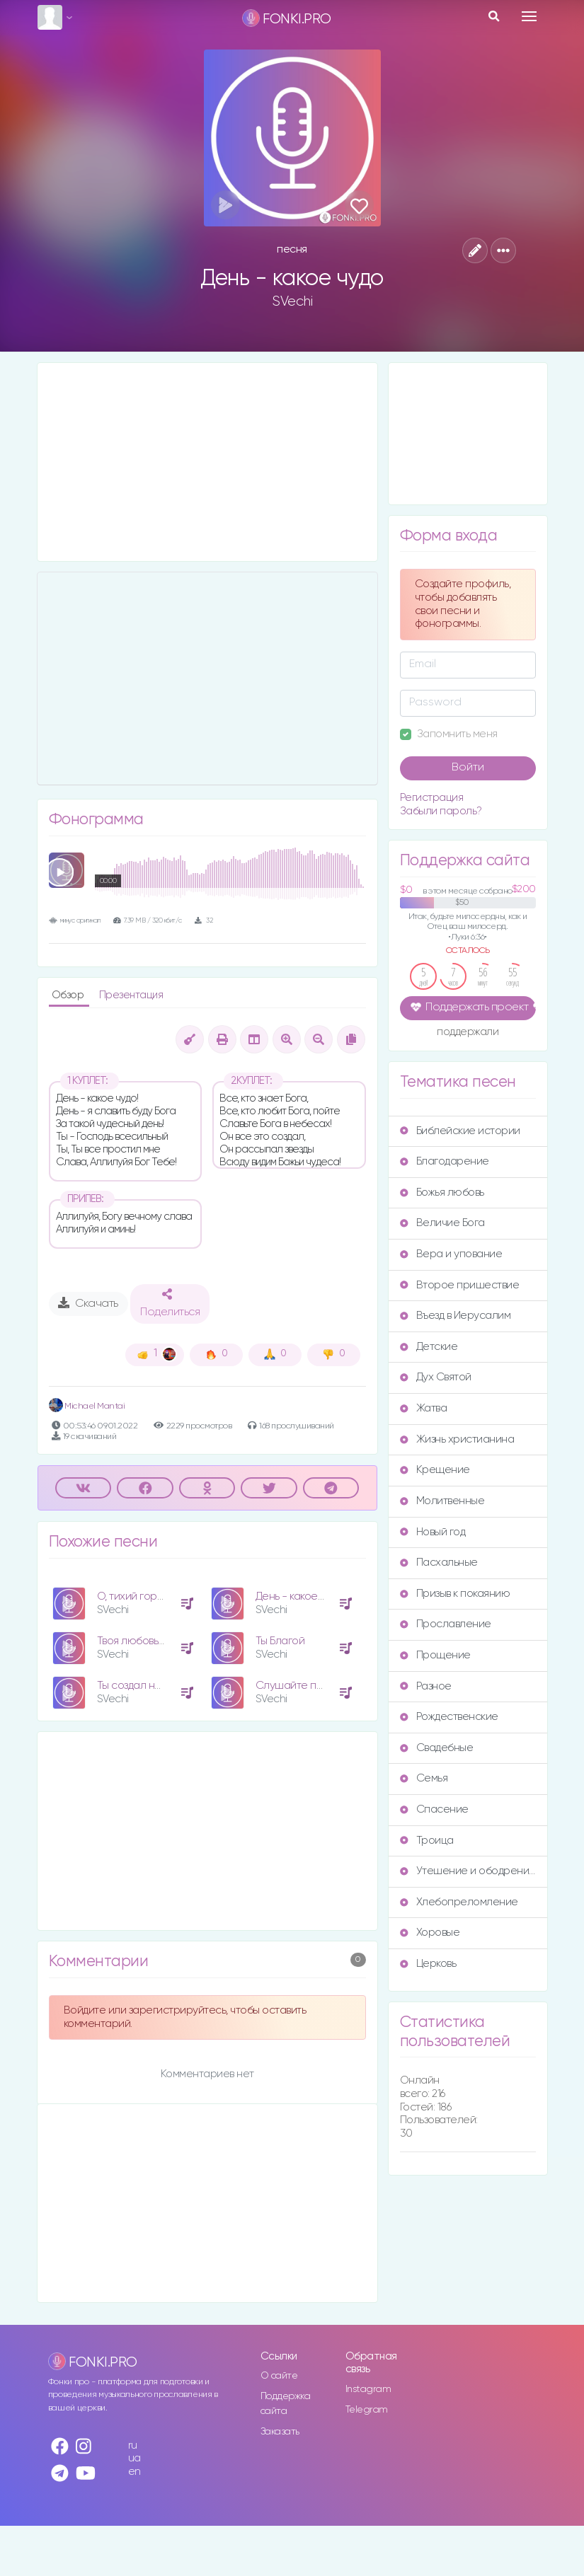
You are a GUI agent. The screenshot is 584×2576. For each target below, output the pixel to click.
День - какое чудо (299, 1596)
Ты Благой (280, 1641)
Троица (427, 1840)
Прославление (445, 1624)
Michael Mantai (87, 1406)
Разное (426, 1686)
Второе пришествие (460, 1285)
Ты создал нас (132, 1685)
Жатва (423, 1408)
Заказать (279, 2432)
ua (134, 2458)
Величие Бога (442, 1223)
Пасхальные (439, 1562)
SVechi (292, 301)
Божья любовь (442, 1192)
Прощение (435, 1655)
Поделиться (170, 1303)
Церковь (428, 1963)
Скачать (88, 1303)
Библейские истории (460, 1131)
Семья (424, 1778)
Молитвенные (442, 1501)
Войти (468, 767)
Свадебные (437, 1748)
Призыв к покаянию (455, 1593)
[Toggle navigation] (529, 16)
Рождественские (449, 1716)
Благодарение (444, 1161)
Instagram (368, 2389)
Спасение (434, 1809)
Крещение (435, 1470)
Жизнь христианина (457, 1439)
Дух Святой (435, 1377)
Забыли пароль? (441, 811)
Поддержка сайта (285, 2403)
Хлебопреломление (459, 1902)
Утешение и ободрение (468, 1871)
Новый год (433, 1532)
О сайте (279, 2376)
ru (132, 2445)
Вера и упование (451, 1254)
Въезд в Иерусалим (455, 1315)
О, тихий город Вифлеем (157, 1596)
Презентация (131, 995)
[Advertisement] (207, 462)
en (134, 2471)
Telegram (366, 2410)
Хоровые (430, 1932)
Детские (429, 1346)
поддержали (467, 1033)
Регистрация (432, 797)
